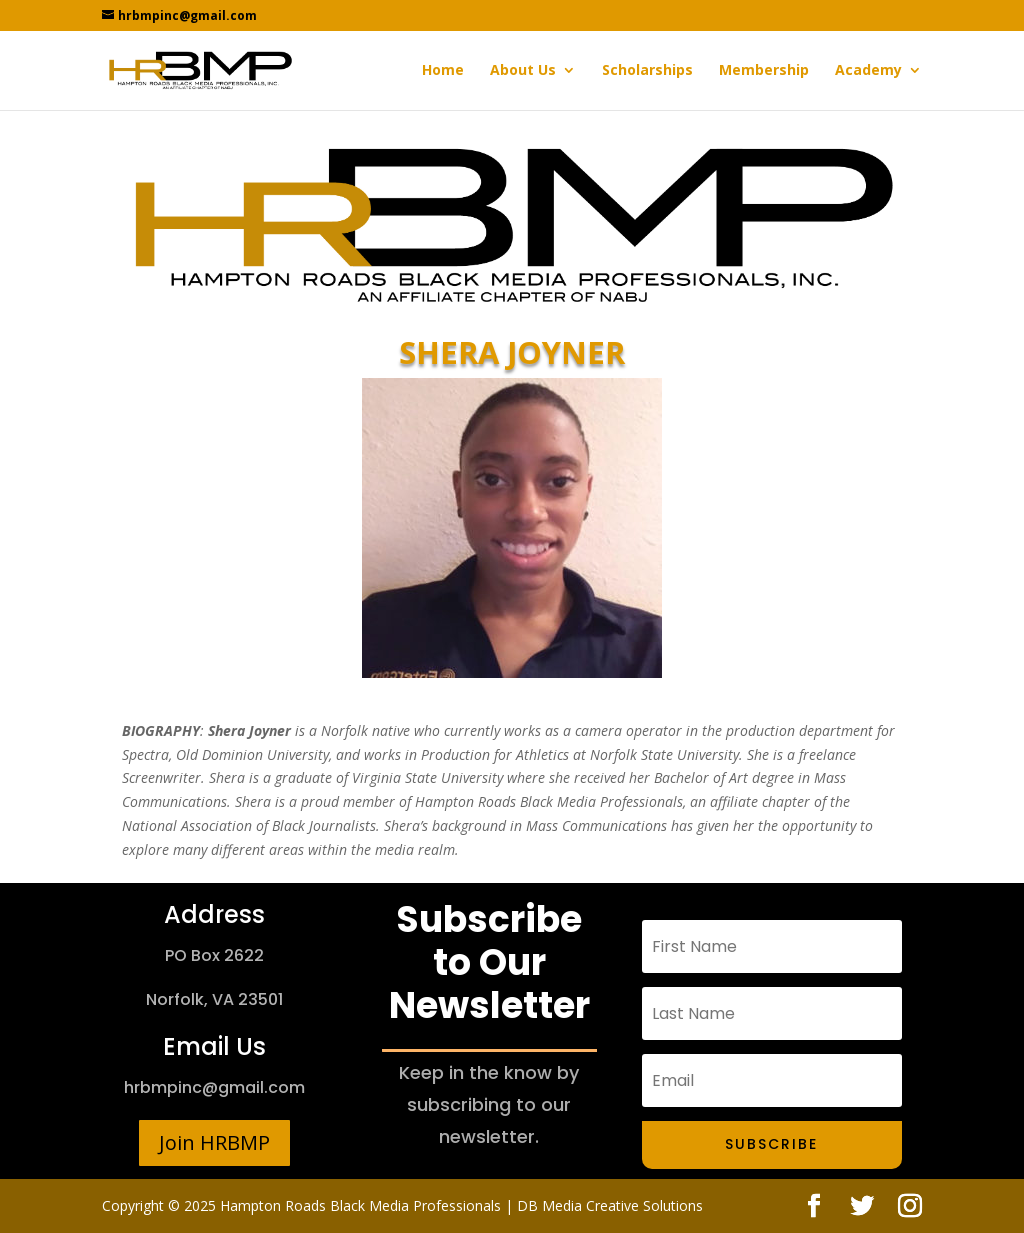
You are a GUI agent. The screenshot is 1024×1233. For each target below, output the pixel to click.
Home (443, 71)
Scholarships (647, 71)
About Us (523, 71)
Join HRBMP (214, 1142)
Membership (764, 71)
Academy (868, 71)
